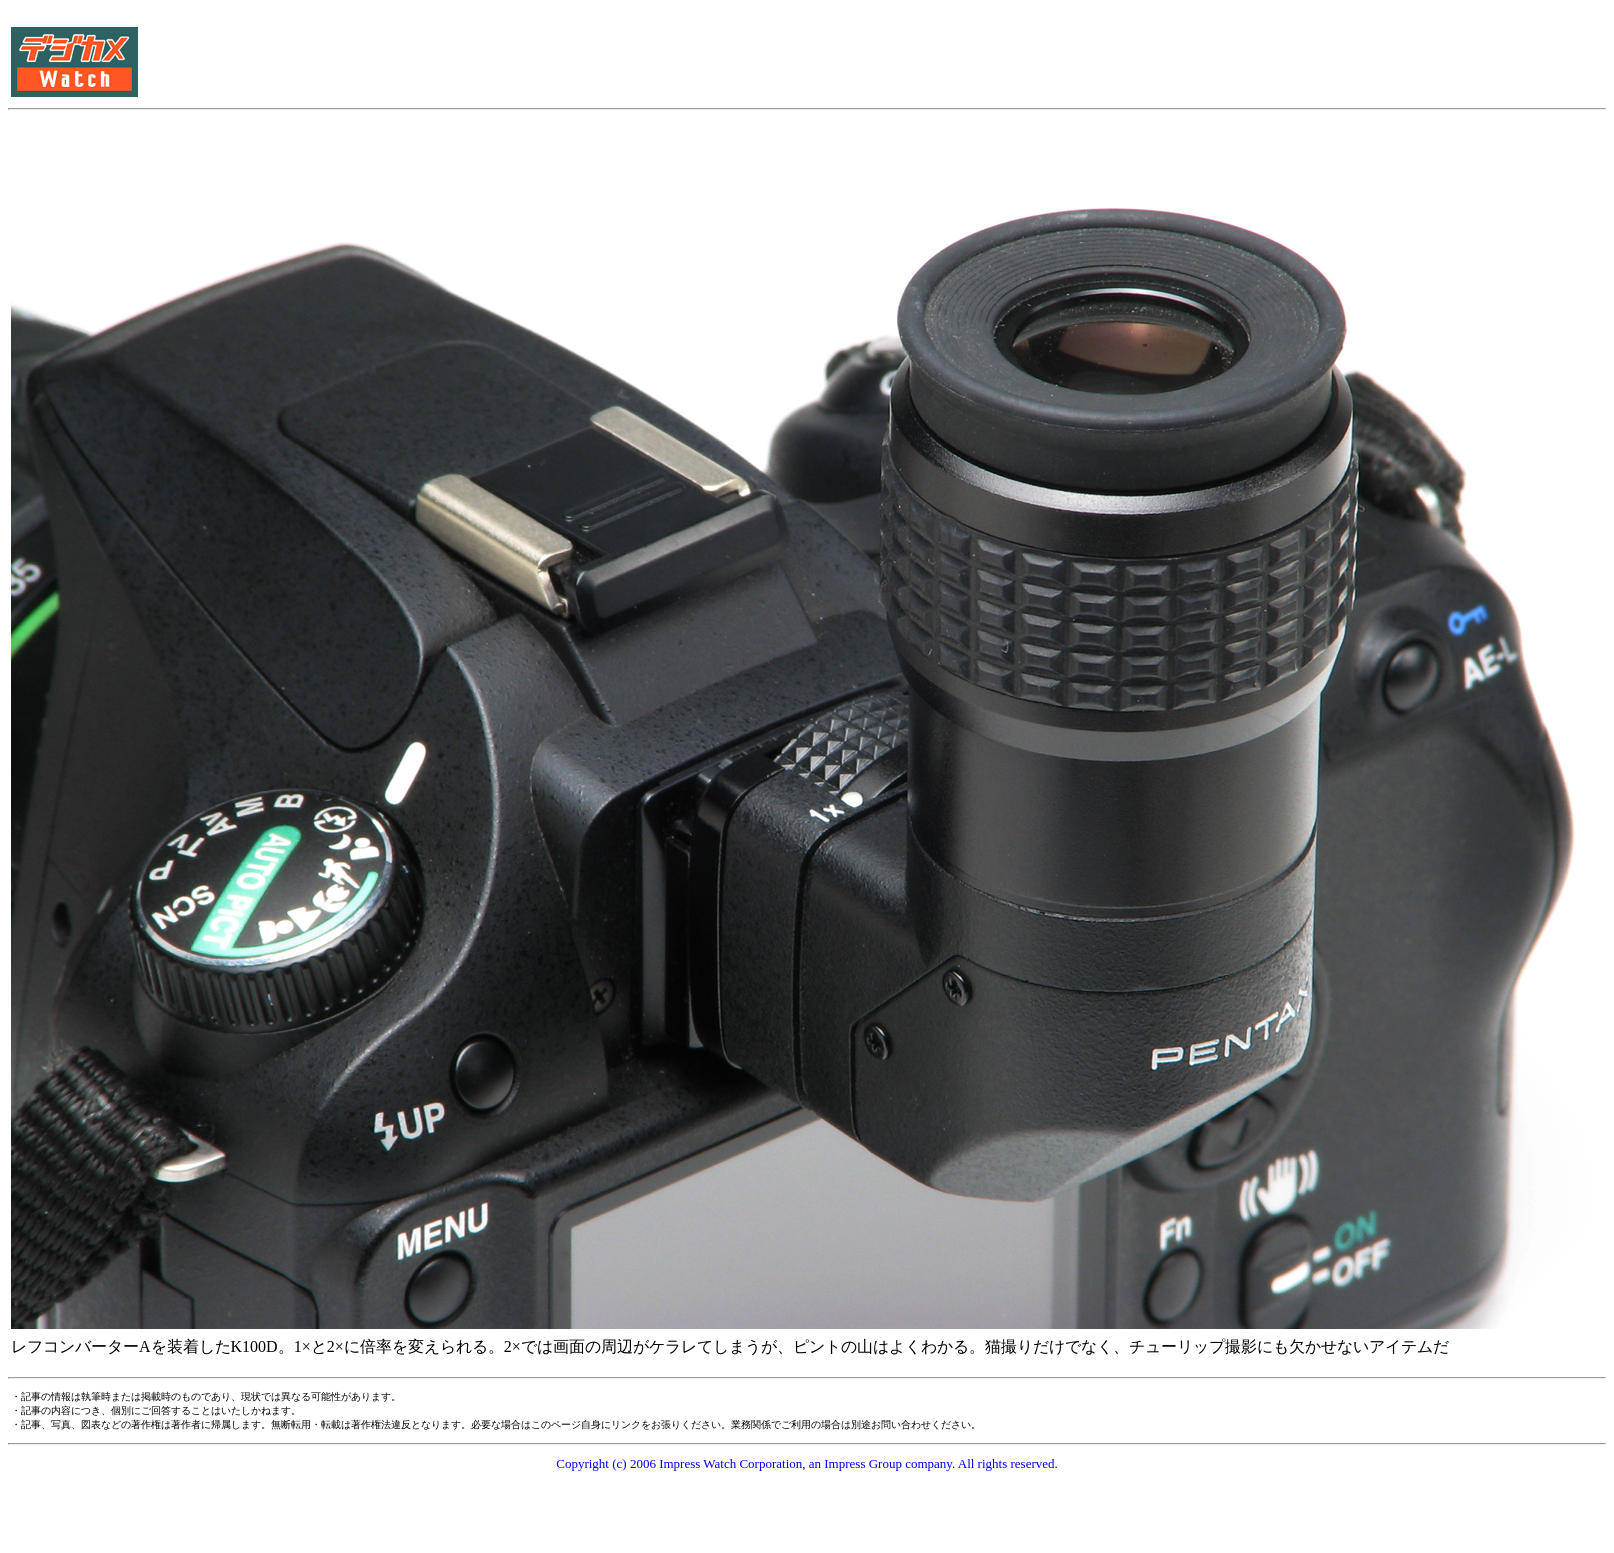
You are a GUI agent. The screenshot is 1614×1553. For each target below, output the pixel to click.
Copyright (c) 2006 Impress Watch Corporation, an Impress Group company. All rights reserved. (807, 1463)
